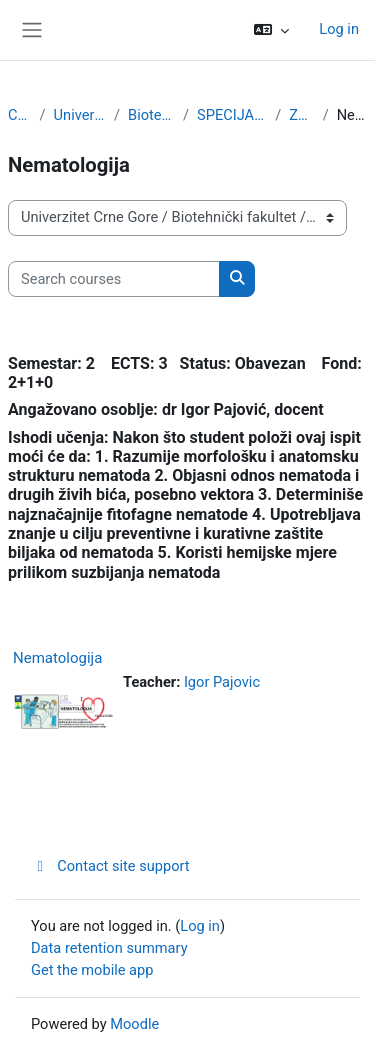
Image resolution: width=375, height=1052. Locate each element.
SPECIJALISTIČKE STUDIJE (232, 115)
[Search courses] (114, 279)
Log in (339, 29)
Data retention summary (109, 948)
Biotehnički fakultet (151, 115)
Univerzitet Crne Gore (80, 115)
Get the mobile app (92, 970)
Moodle (134, 1024)
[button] (271, 30)
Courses (20, 115)
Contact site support (110, 866)
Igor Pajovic (222, 682)
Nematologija (57, 658)
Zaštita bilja (301, 115)
